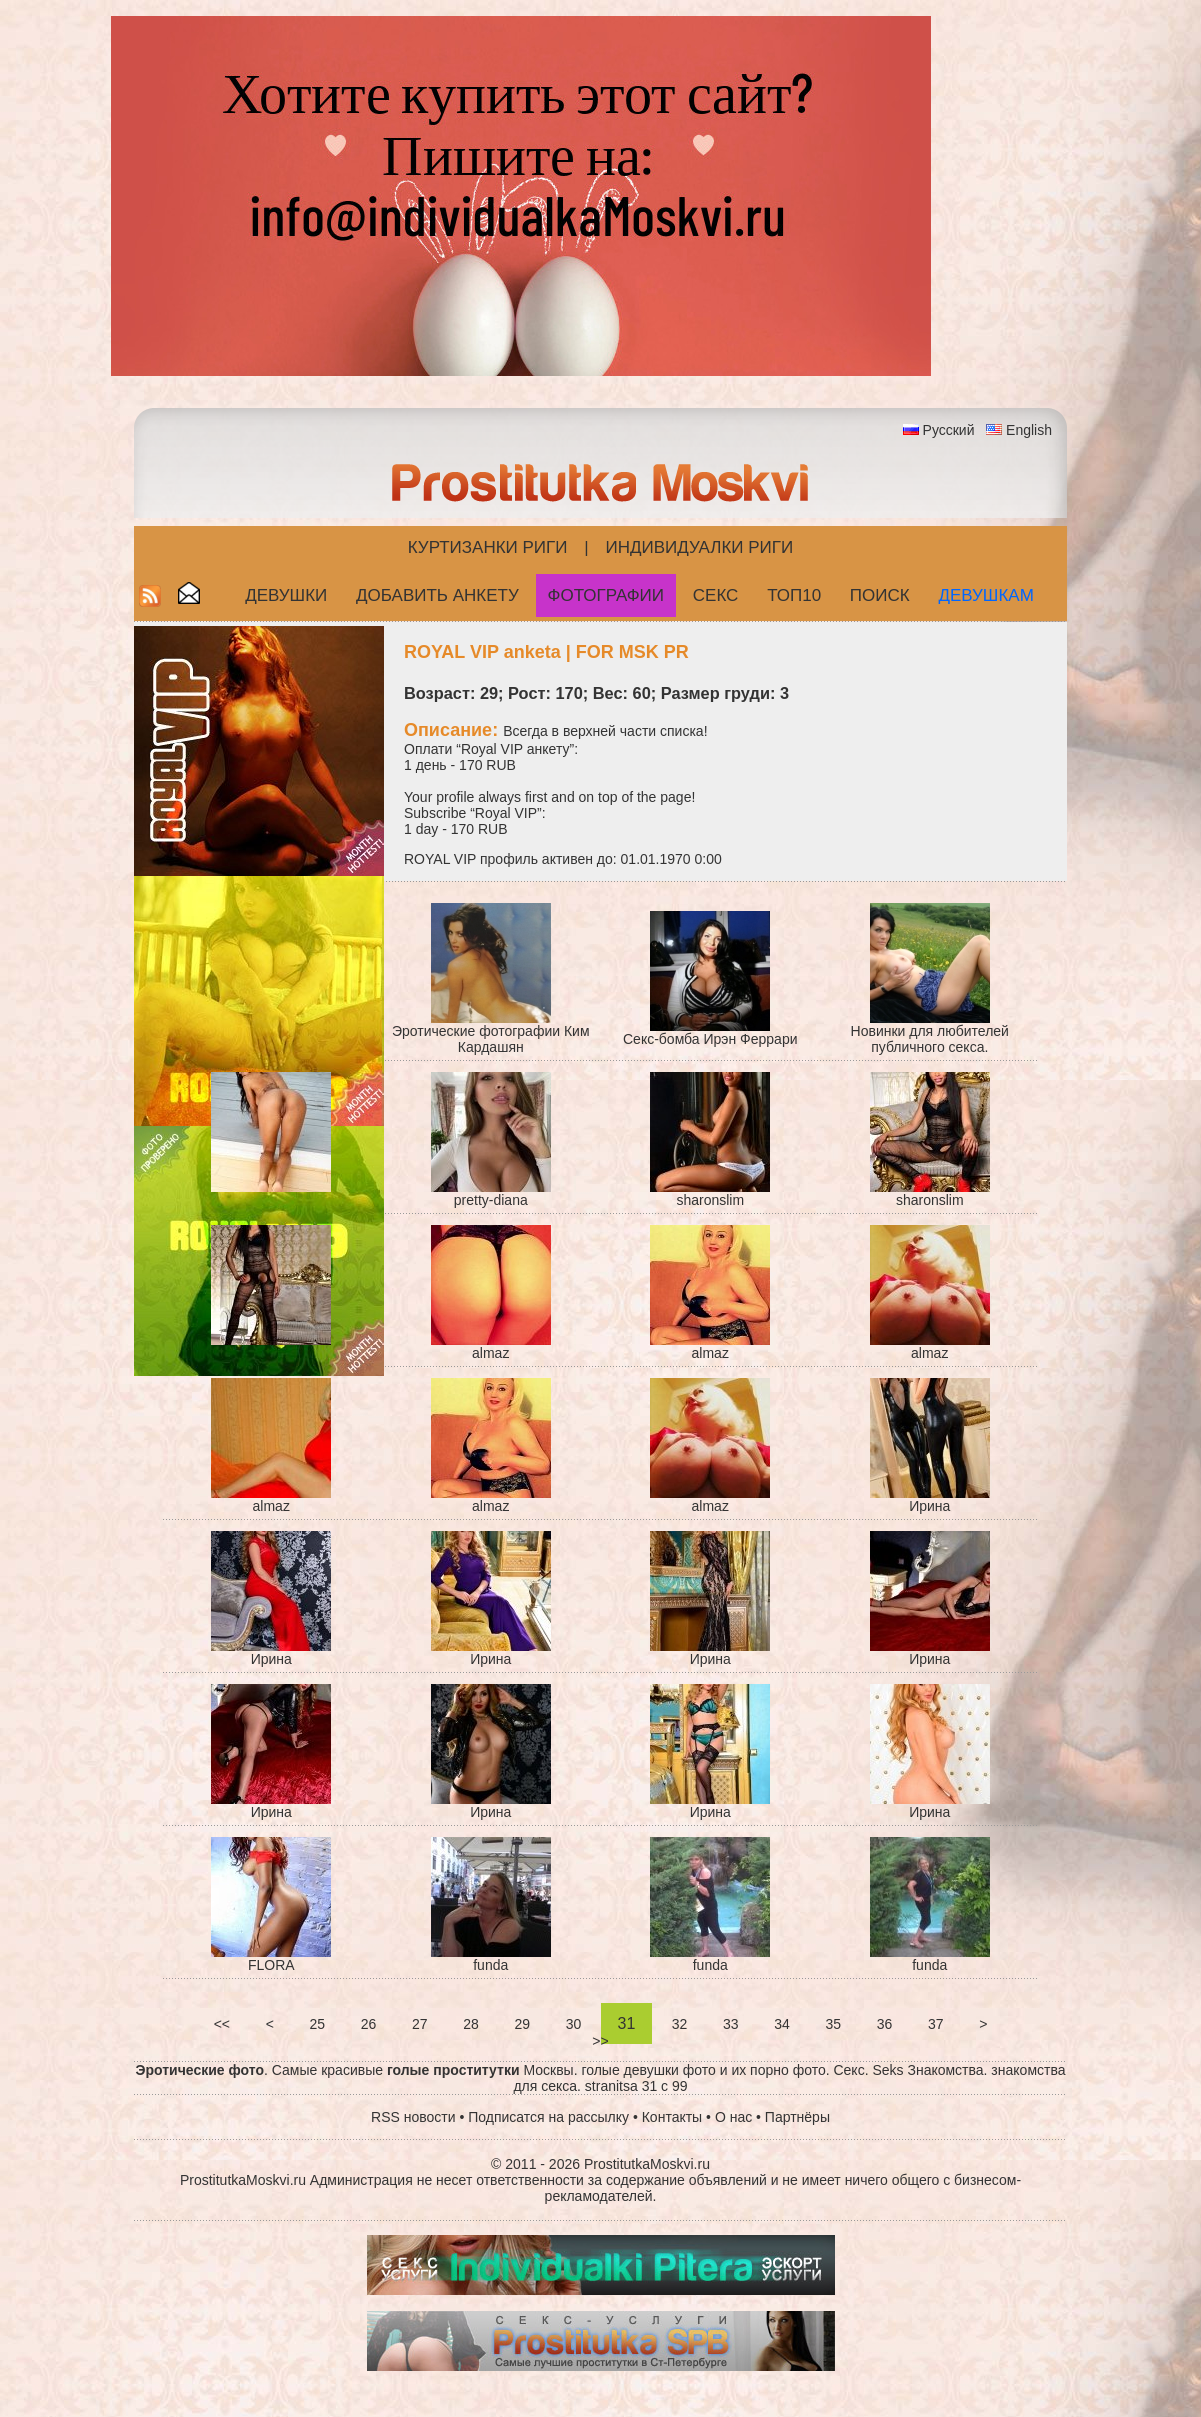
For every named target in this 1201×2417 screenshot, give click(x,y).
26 (368, 2024)
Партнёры (797, 2117)
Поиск (880, 595)
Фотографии (606, 595)
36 (884, 2024)
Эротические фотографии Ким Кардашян (491, 1039)
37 (935, 2024)
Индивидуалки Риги (699, 547)
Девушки (286, 595)
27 (419, 2024)
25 (317, 2024)
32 (679, 2024)
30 (573, 2024)
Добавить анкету (437, 595)
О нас (733, 2117)
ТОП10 (794, 595)
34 (781, 2024)
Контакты (672, 2117)
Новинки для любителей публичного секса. (930, 1039)
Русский (949, 430)
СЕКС (716, 595)
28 (470, 2024)
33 (730, 2024)
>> (600, 2041)
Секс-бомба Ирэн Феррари (710, 1039)
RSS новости (413, 2117)
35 (833, 2024)
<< (222, 2024)
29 (522, 2024)
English (1029, 430)
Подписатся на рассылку (548, 2117)
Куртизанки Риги (488, 547)
